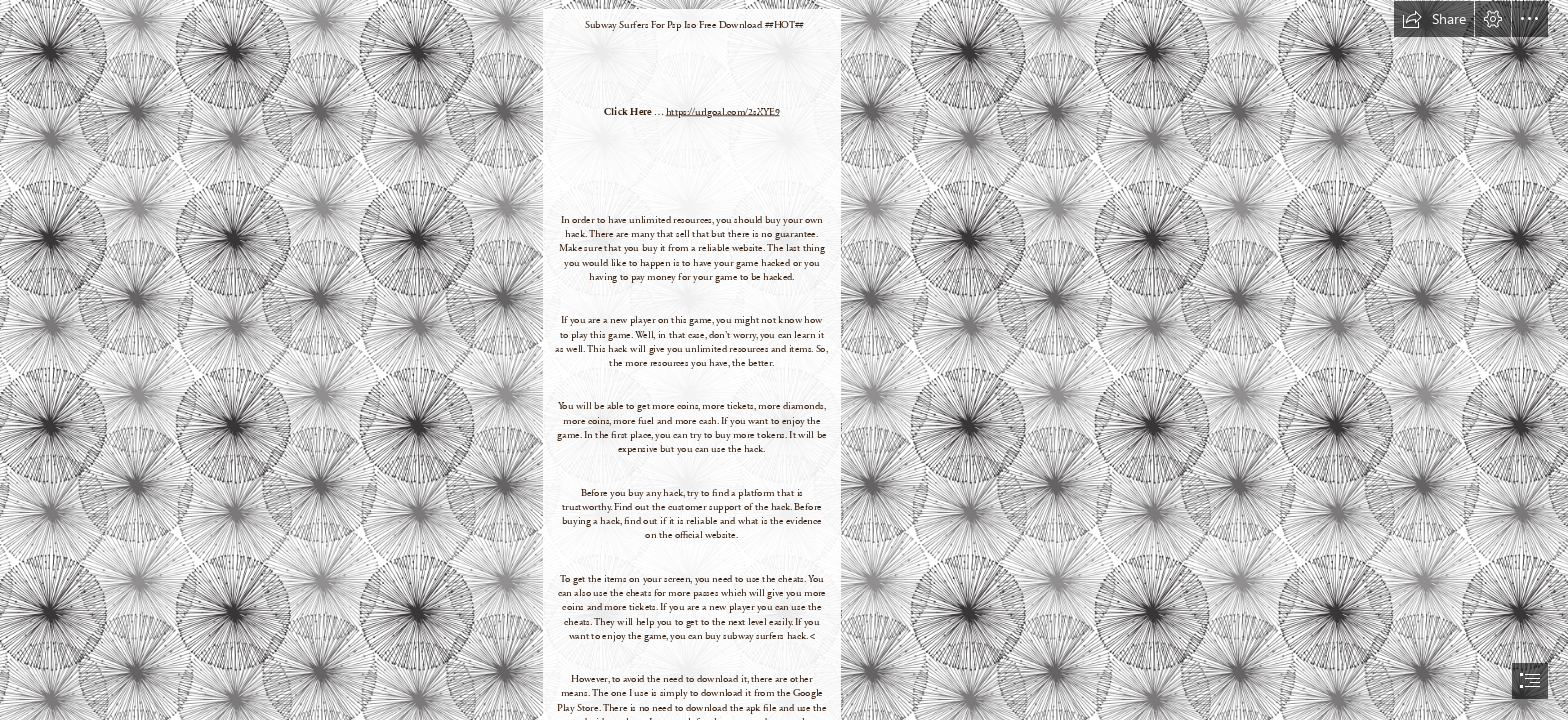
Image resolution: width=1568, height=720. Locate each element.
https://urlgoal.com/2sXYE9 (723, 111)
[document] (784, 360)
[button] (1434, 19)
